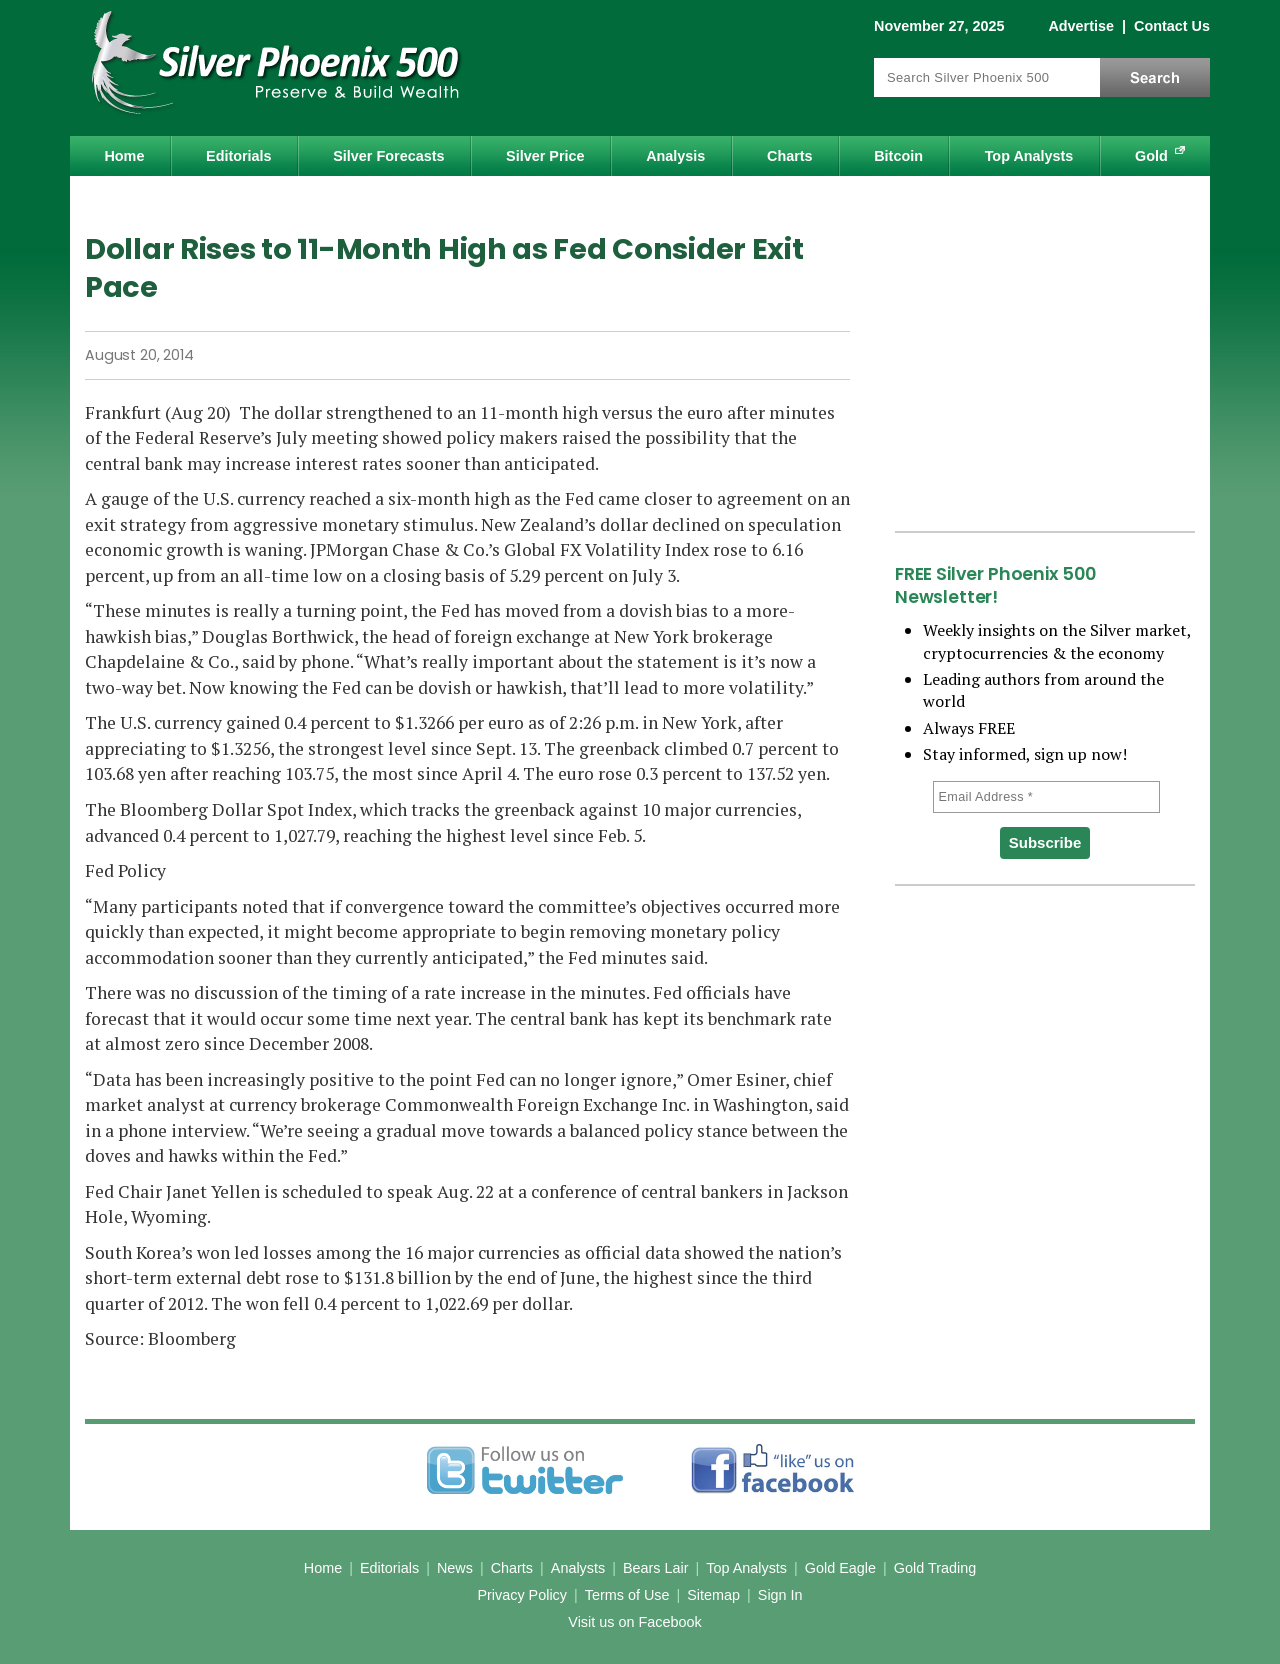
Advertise (1081, 26)
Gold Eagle (840, 1568)
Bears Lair (656, 1568)
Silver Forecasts (388, 156)
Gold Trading (935, 1568)
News (455, 1568)
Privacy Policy (522, 1595)
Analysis (675, 156)
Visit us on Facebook (634, 1622)
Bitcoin (898, 156)
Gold (1151, 156)
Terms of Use (627, 1595)
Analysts (578, 1568)
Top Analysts (1029, 156)
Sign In (780, 1595)
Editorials (239, 156)
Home (124, 156)
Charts (790, 156)
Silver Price (545, 156)
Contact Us (1172, 26)
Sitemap (713, 1595)
